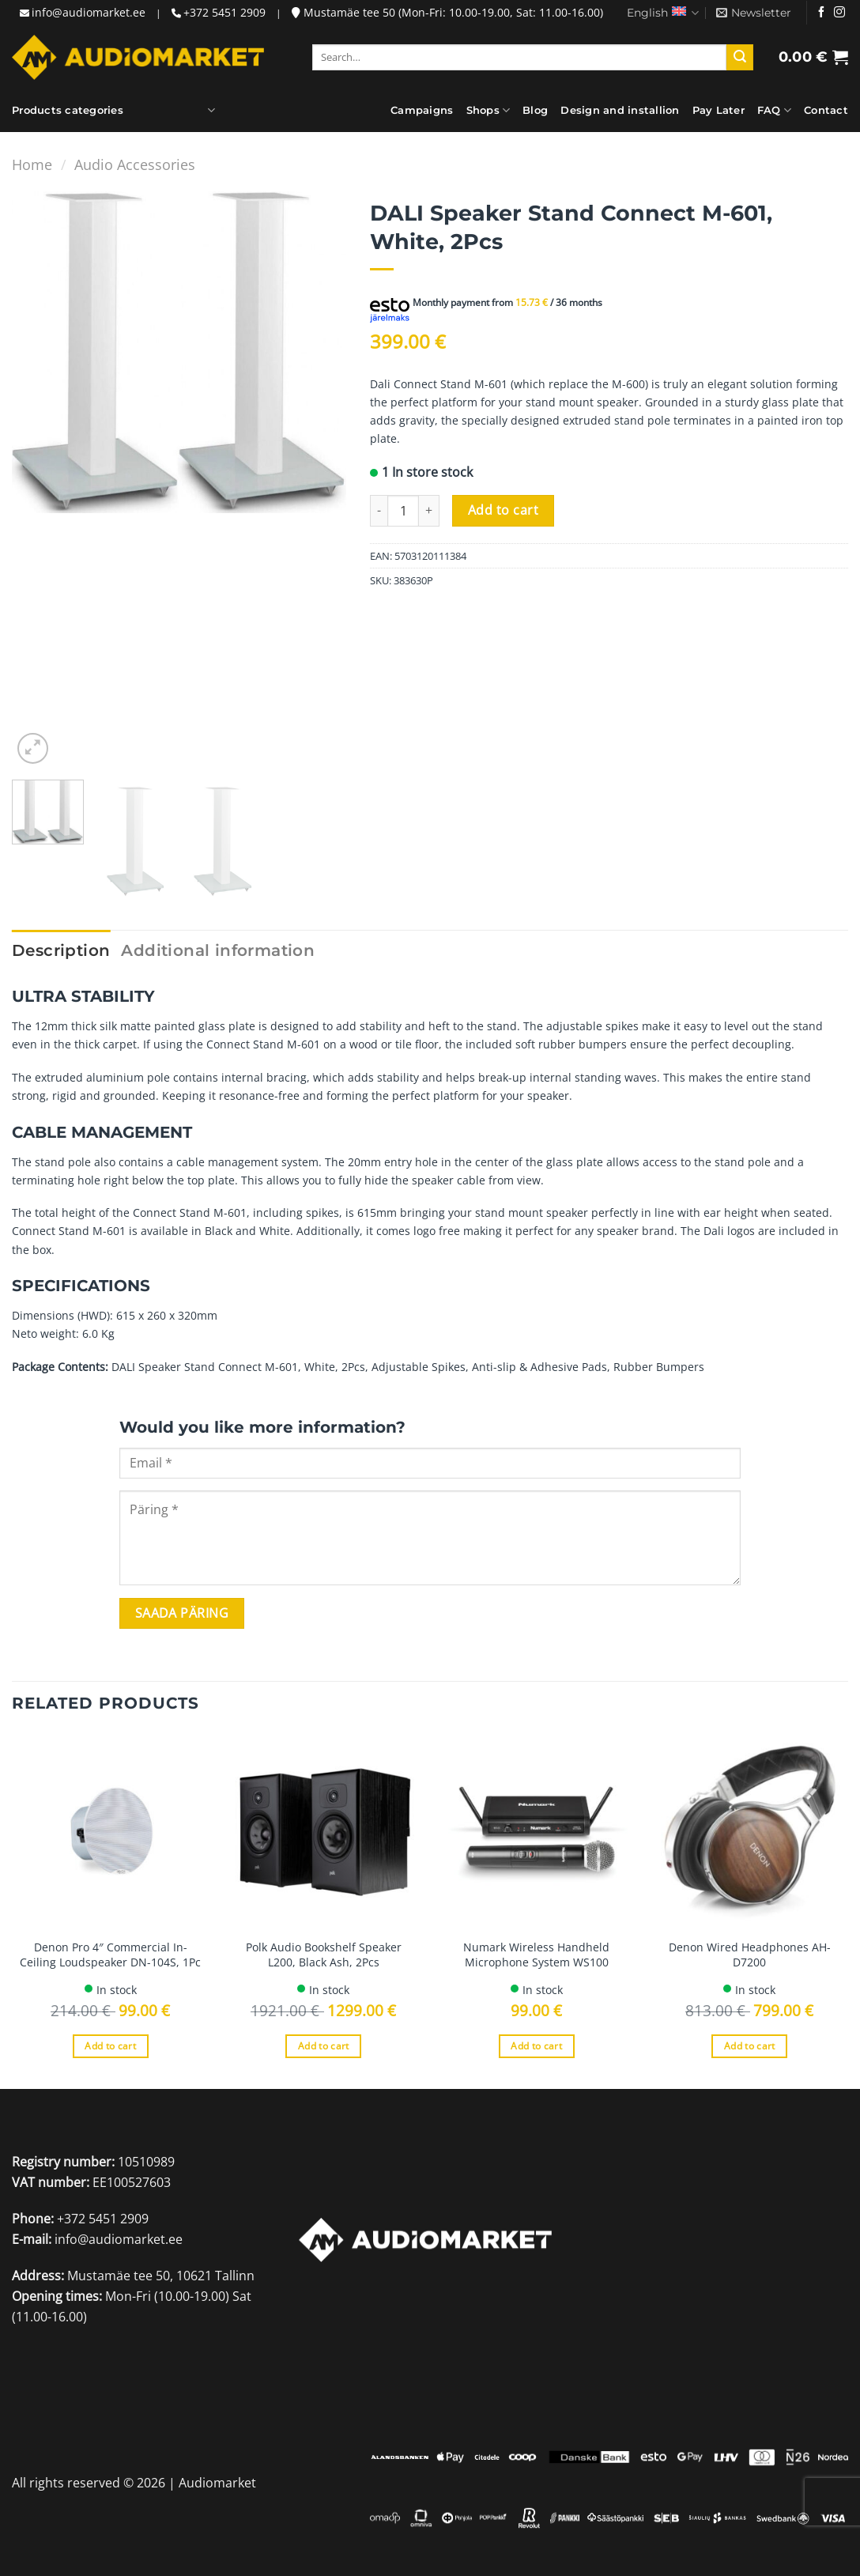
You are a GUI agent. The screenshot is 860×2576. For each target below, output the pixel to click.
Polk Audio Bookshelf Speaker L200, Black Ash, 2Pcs (324, 1955)
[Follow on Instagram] (839, 12)
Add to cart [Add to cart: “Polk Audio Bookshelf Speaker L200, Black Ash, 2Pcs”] (323, 2046)
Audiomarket (217, 2482)
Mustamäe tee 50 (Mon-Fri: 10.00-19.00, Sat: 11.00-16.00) (447, 12)
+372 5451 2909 (224, 12)
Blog (535, 110)
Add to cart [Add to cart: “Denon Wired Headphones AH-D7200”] (749, 2046)
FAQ (774, 110)
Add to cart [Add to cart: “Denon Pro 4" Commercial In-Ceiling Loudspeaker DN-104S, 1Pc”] (110, 2046)
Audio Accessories (134, 164)
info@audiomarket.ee (88, 12)
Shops (488, 110)
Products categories (67, 110)
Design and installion (619, 110)
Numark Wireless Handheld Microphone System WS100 (536, 1955)
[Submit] (739, 57)
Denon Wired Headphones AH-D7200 (750, 1955)
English (663, 13)
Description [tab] (61, 950)
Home (32, 164)
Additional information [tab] (218, 950)
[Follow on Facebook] (821, 12)
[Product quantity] (403, 511)
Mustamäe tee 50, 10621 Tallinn (161, 2275)
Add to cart (503, 510)
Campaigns (421, 110)
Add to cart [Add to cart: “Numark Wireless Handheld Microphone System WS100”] (536, 2046)
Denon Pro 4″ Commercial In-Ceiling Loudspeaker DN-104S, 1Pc (110, 1955)
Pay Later (718, 110)
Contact (826, 110)
